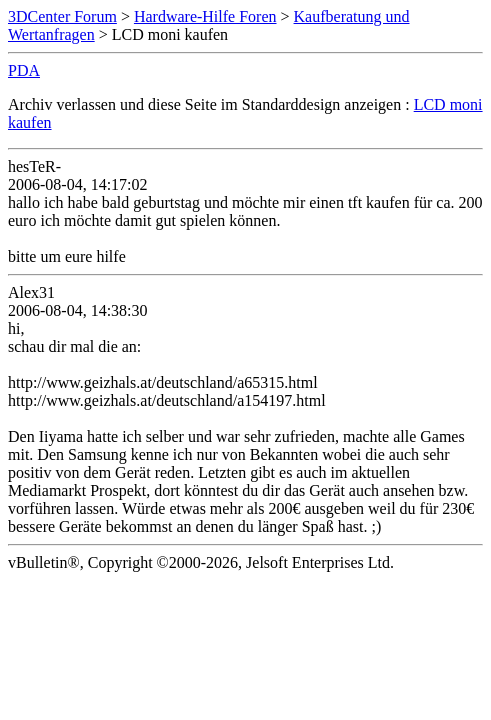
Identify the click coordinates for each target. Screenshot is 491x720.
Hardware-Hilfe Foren (205, 16)
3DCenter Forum (62, 16)
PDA (24, 70)
